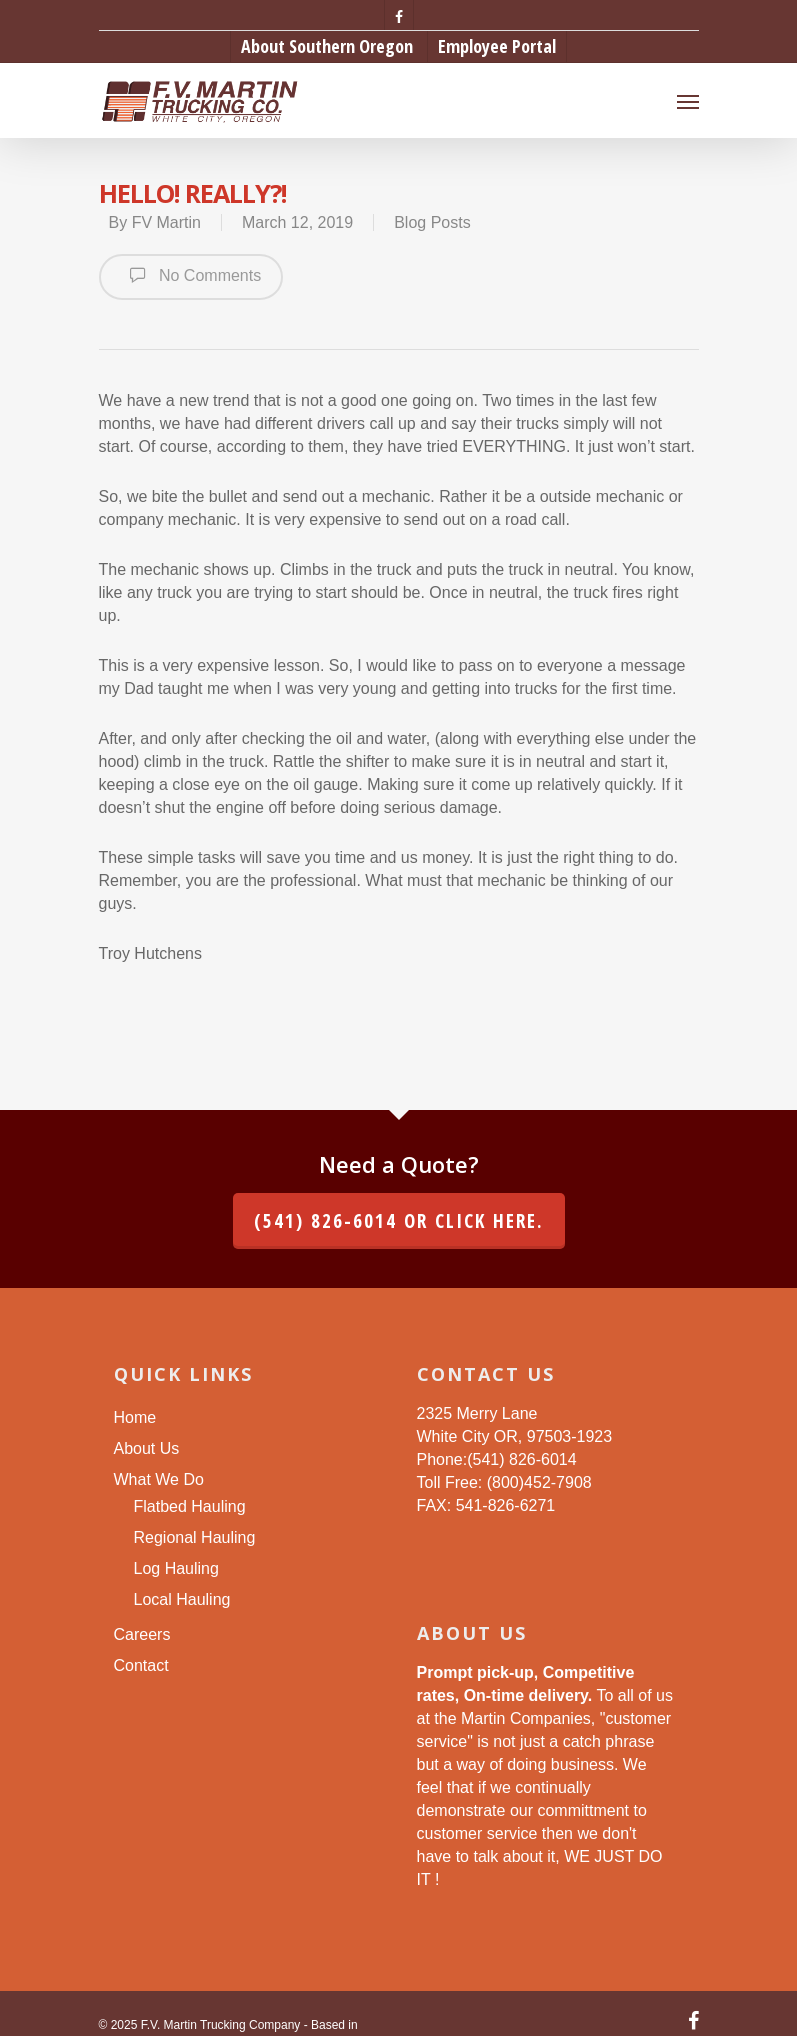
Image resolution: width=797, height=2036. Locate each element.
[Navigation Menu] (688, 101)
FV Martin (166, 222)
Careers (142, 1634)
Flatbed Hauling (190, 1506)
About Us (147, 1448)
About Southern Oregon (327, 46)
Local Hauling (182, 1599)
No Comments (191, 275)
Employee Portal (497, 46)
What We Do (159, 1479)
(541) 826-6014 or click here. (399, 1221)
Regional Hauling (195, 1537)
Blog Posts (432, 222)
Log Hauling (176, 1568)
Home (135, 1417)
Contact (141, 1665)
